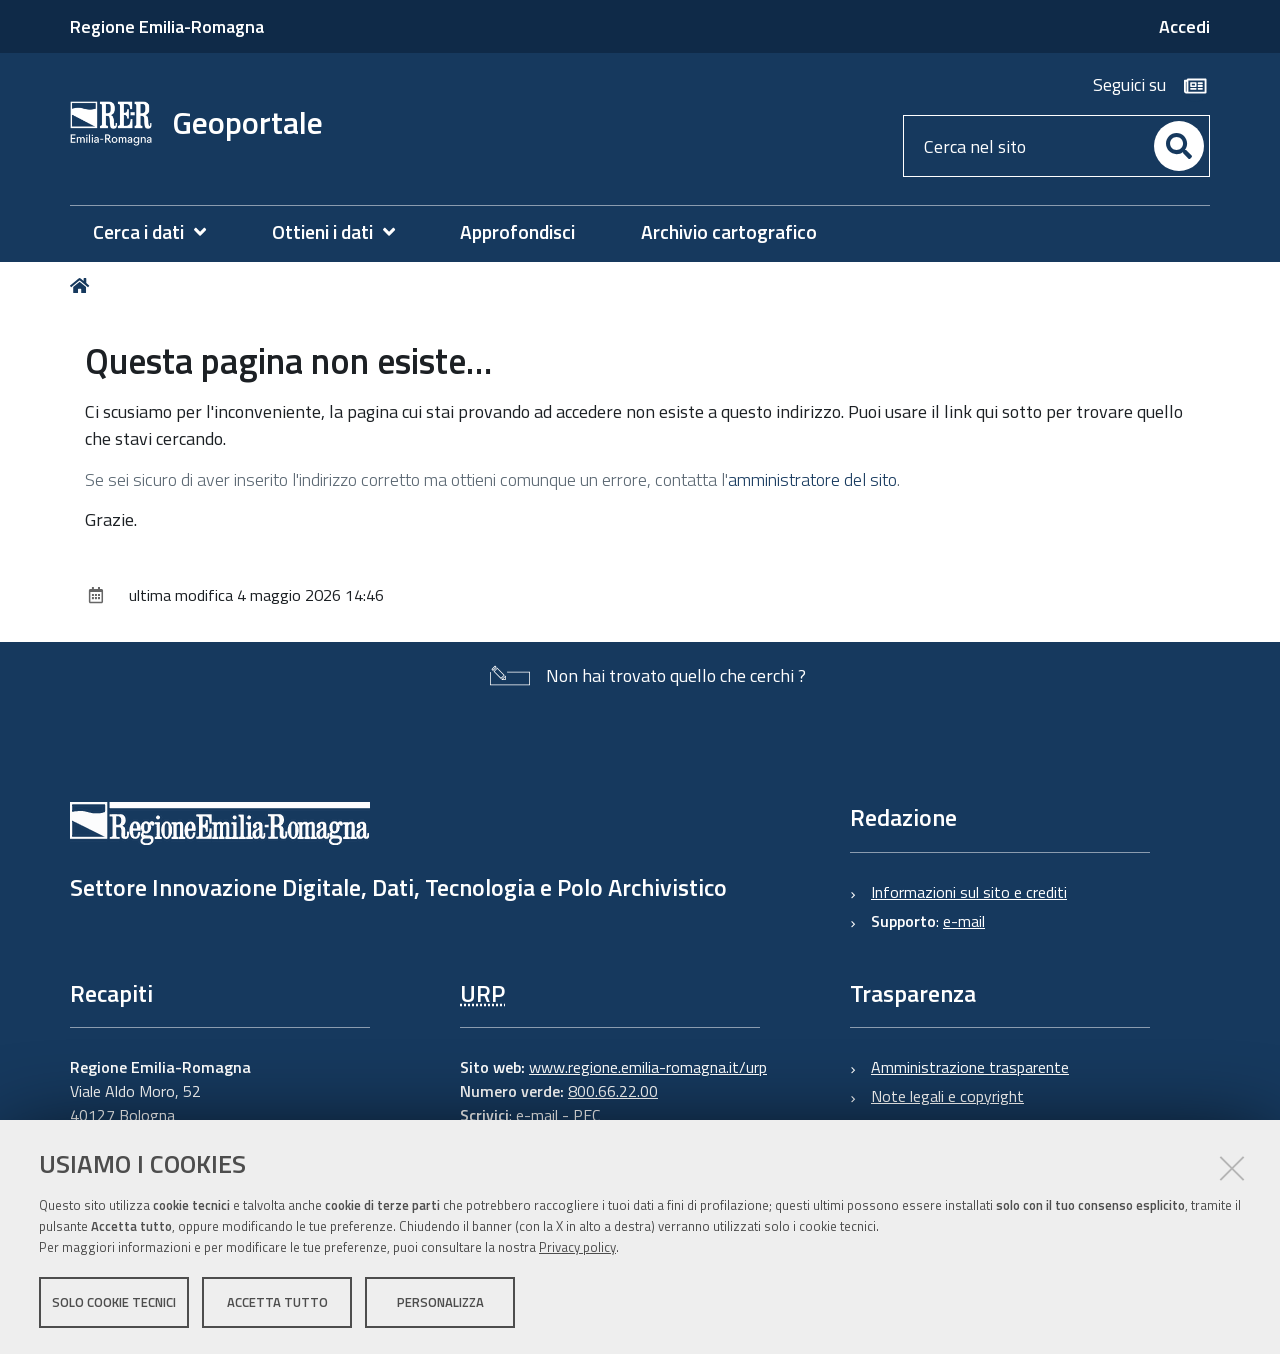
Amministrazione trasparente (970, 1067)
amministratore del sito (812, 479)
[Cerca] (1179, 146)
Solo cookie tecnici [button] (114, 1302)
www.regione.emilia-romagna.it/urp (648, 1067)
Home (83, 285)
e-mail (964, 921)
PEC (586, 1115)
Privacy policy (577, 1247)
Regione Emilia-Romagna (167, 26)
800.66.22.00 (613, 1091)
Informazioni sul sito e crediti (969, 892)
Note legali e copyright (947, 1096)
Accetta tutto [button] (277, 1302)
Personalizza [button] (440, 1302)
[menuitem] (159, 232)
